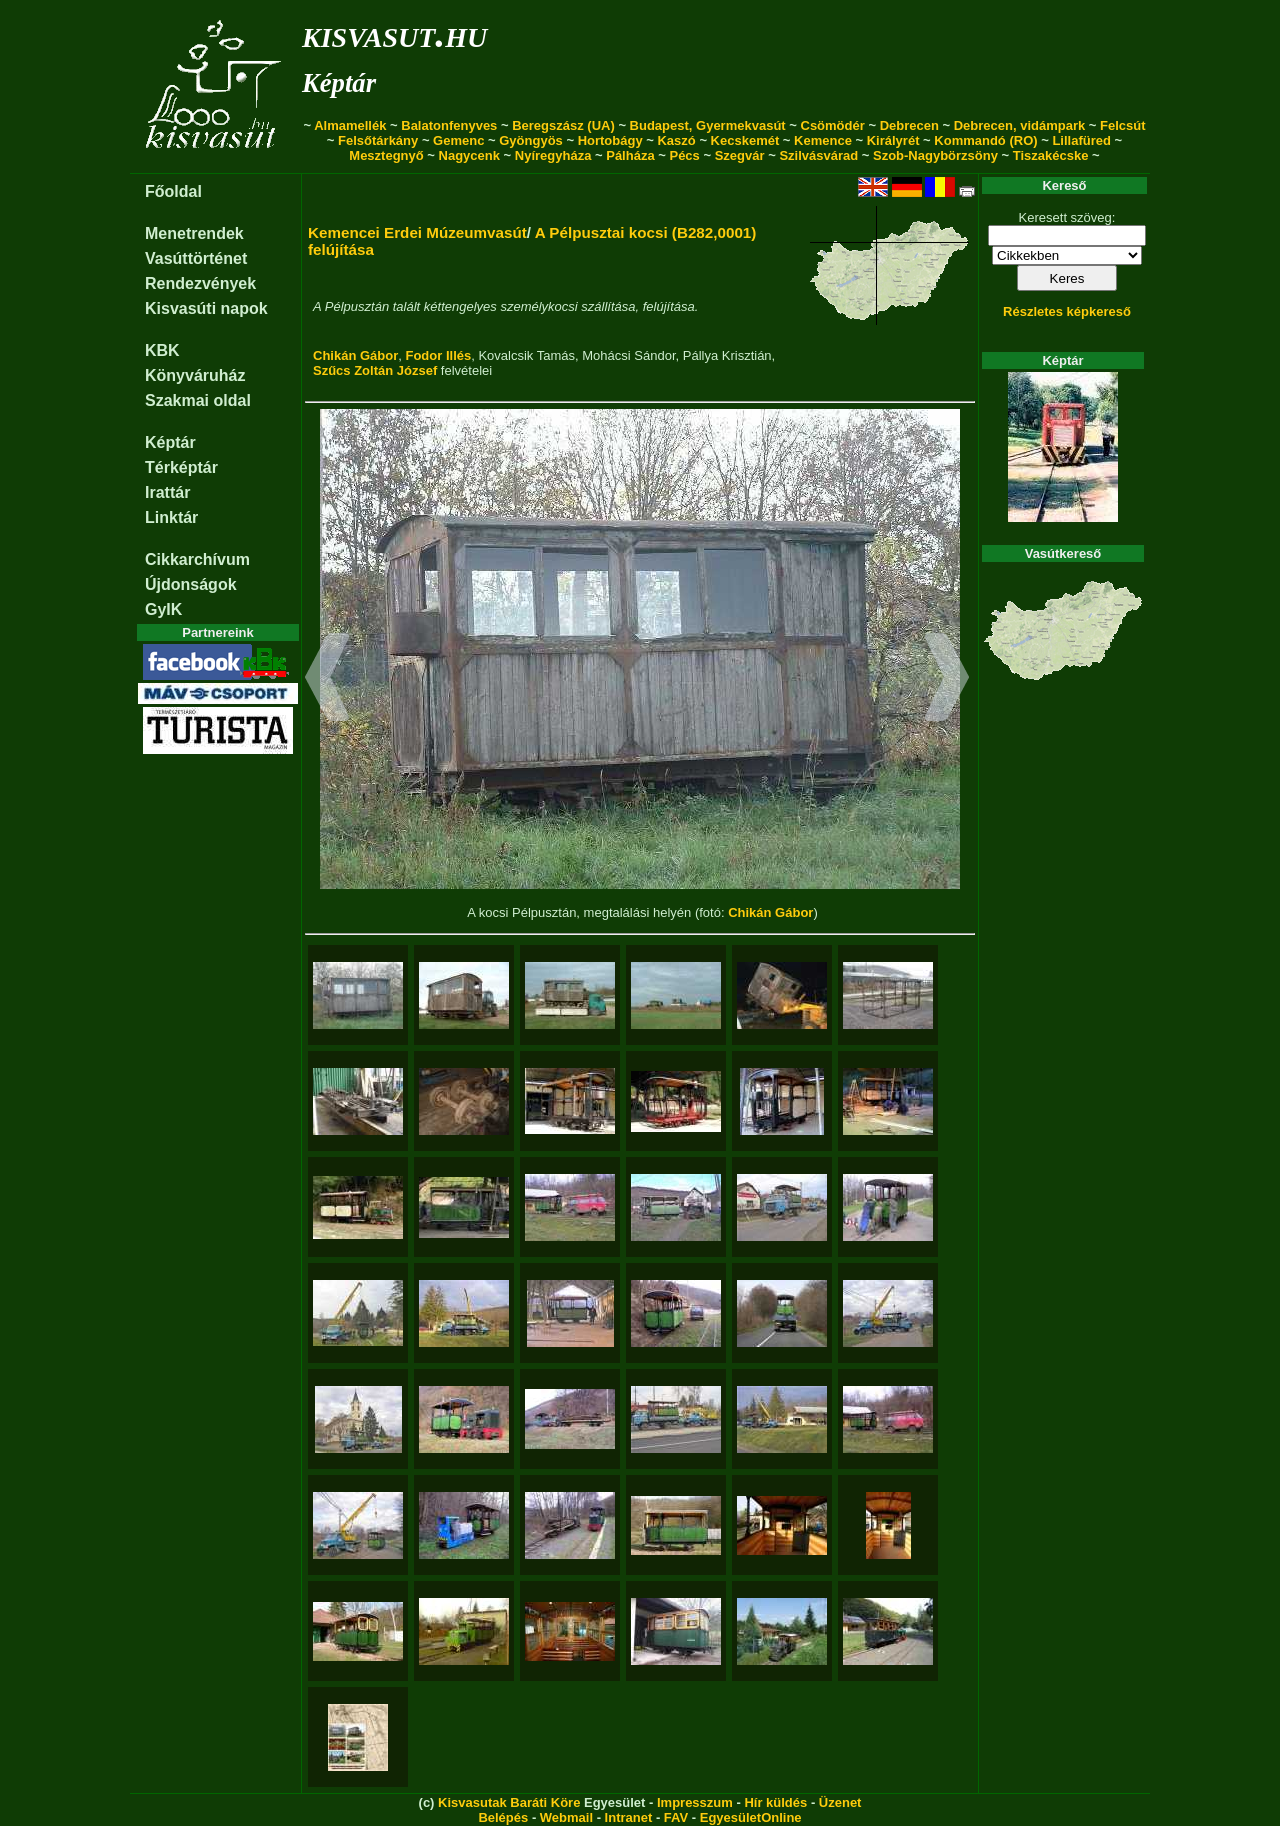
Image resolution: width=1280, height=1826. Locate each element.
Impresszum (695, 1802)
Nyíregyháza (553, 155)
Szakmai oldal (198, 400)
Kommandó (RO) (985, 140)
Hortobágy (610, 140)
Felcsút (1123, 125)
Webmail (566, 1817)
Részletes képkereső (1067, 311)
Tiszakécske (1051, 155)
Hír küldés (775, 1802)
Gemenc (458, 140)
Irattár (167, 492)
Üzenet (840, 1802)
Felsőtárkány (378, 140)
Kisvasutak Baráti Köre (509, 1802)
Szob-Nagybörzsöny (935, 155)
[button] (327, 680)
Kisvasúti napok (206, 308)
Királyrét (893, 140)
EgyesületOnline (751, 1817)
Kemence (823, 140)
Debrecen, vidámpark (1020, 125)
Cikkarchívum (197, 559)
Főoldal (173, 191)
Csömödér (833, 125)
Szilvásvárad (818, 155)
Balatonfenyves (449, 125)
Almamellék (350, 125)
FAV (676, 1817)
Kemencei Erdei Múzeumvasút (417, 232)
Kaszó (676, 140)
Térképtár (181, 467)
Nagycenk (469, 155)
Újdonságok (191, 584)
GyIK (163, 609)
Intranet (629, 1817)
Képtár (339, 83)
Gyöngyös (531, 140)
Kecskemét (745, 140)
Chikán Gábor (355, 355)
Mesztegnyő (386, 155)
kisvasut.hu (394, 33)
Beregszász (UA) (563, 125)
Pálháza (630, 155)
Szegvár (740, 155)
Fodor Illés (438, 355)
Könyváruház (195, 375)
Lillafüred (1081, 140)
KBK (162, 350)
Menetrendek (194, 233)
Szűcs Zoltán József (375, 370)
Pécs (684, 155)
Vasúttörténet (196, 258)
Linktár (171, 517)
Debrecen (909, 125)
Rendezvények (200, 283)
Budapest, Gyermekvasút (708, 125)
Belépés (503, 1817)
